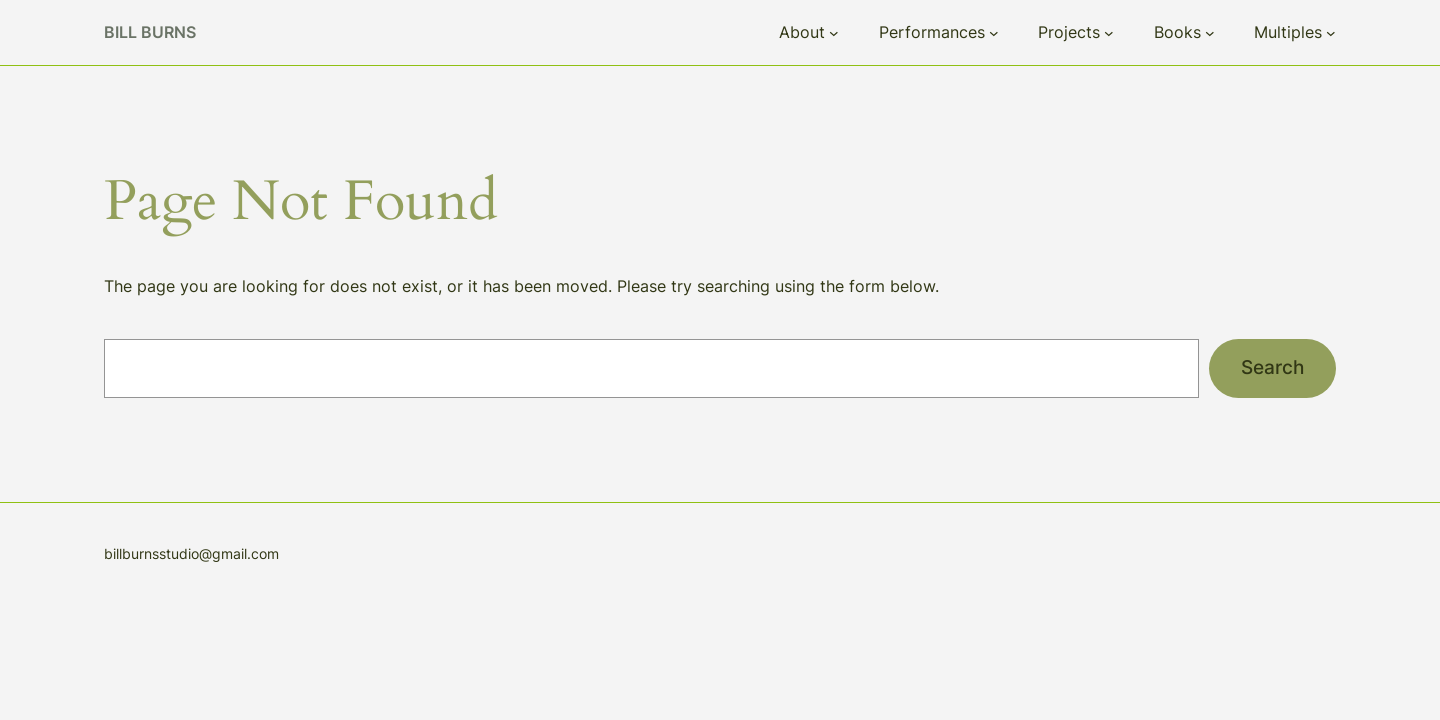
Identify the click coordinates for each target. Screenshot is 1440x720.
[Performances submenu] (994, 33)
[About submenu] (834, 33)
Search (1272, 367)
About (802, 32)
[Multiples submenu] (1331, 33)
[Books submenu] (1210, 33)
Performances (932, 32)
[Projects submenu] (1109, 33)
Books (1177, 32)
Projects (1069, 32)
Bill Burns (150, 32)
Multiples (1288, 32)
